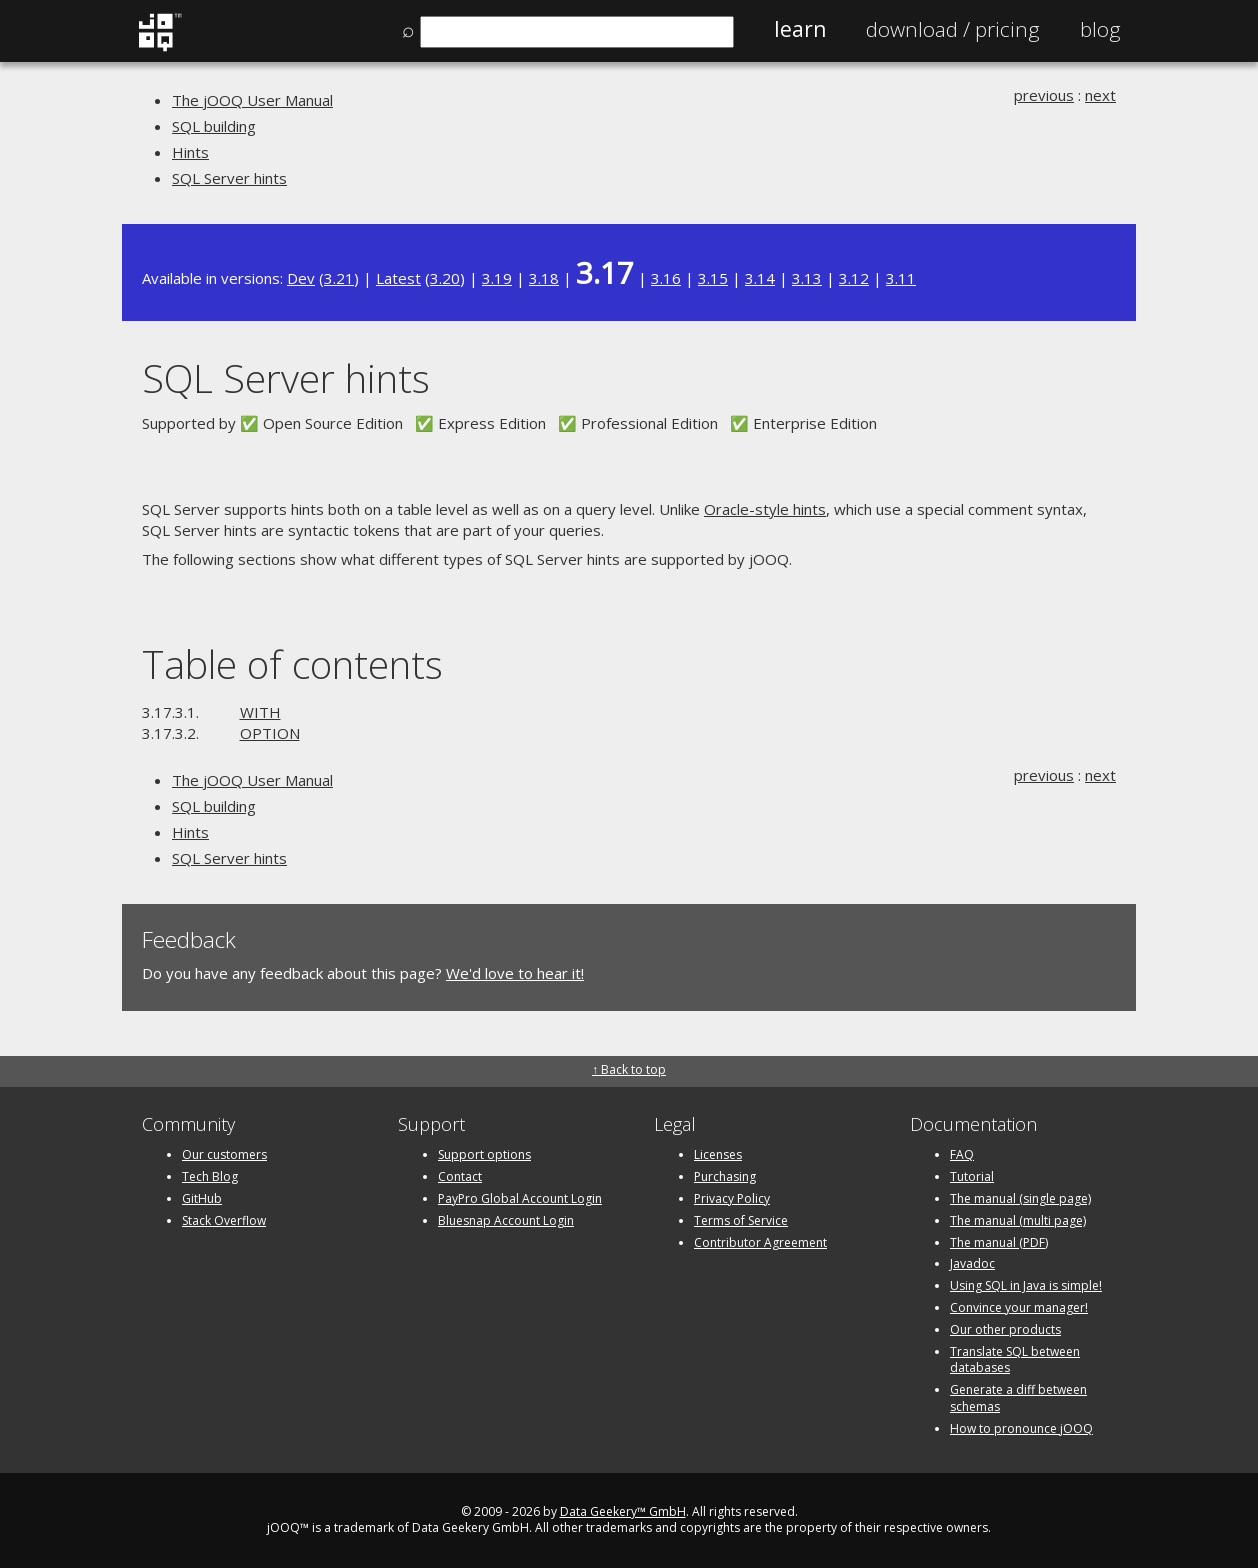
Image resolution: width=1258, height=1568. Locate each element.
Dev (301, 278)
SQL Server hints (229, 178)
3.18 (544, 278)
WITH (260, 712)
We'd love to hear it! (515, 973)
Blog (1100, 29)
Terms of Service (741, 1220)
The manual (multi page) (1018, 1220)
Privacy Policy (732, 1198)
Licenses (718, 1154)
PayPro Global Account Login (520, 1198)
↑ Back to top (629, 1069)
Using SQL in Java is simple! (1026, 1285)
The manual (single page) (1020, 1198)
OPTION (270, 733)
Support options (484, 1154)
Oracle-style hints (765, 509)
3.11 (901, 278)
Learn (800, 29)
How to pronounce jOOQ (1021, 1428)
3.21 (339, 278)
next (1100, 95)
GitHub (202, 1198)
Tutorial (972, 1176)
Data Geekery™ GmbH (623, 1511)
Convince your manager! (1019, 1307)
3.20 (445, 278)
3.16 (666, 278)
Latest (398, 278)
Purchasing (725, 1176)
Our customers (224, 1154)
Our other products (1005, 1329)
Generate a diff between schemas (1018, 1398)
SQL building (214, 126)
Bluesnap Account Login (506, 1220)
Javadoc (972, 1263)
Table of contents (292, 663)
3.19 (497, 278)
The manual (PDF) (999, 1242)
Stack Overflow (224, 1220)
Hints (190, 152)
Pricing (953, 29)
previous (1044, 95)
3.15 (713, 278)
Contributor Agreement (760, 1242)
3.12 (854, 278)
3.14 (760, 278)
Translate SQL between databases (1015, 1360)
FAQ (962, 1154)
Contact (460, 1176)
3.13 (807, 278)
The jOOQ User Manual (252, 100)
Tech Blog (210, 1176)
